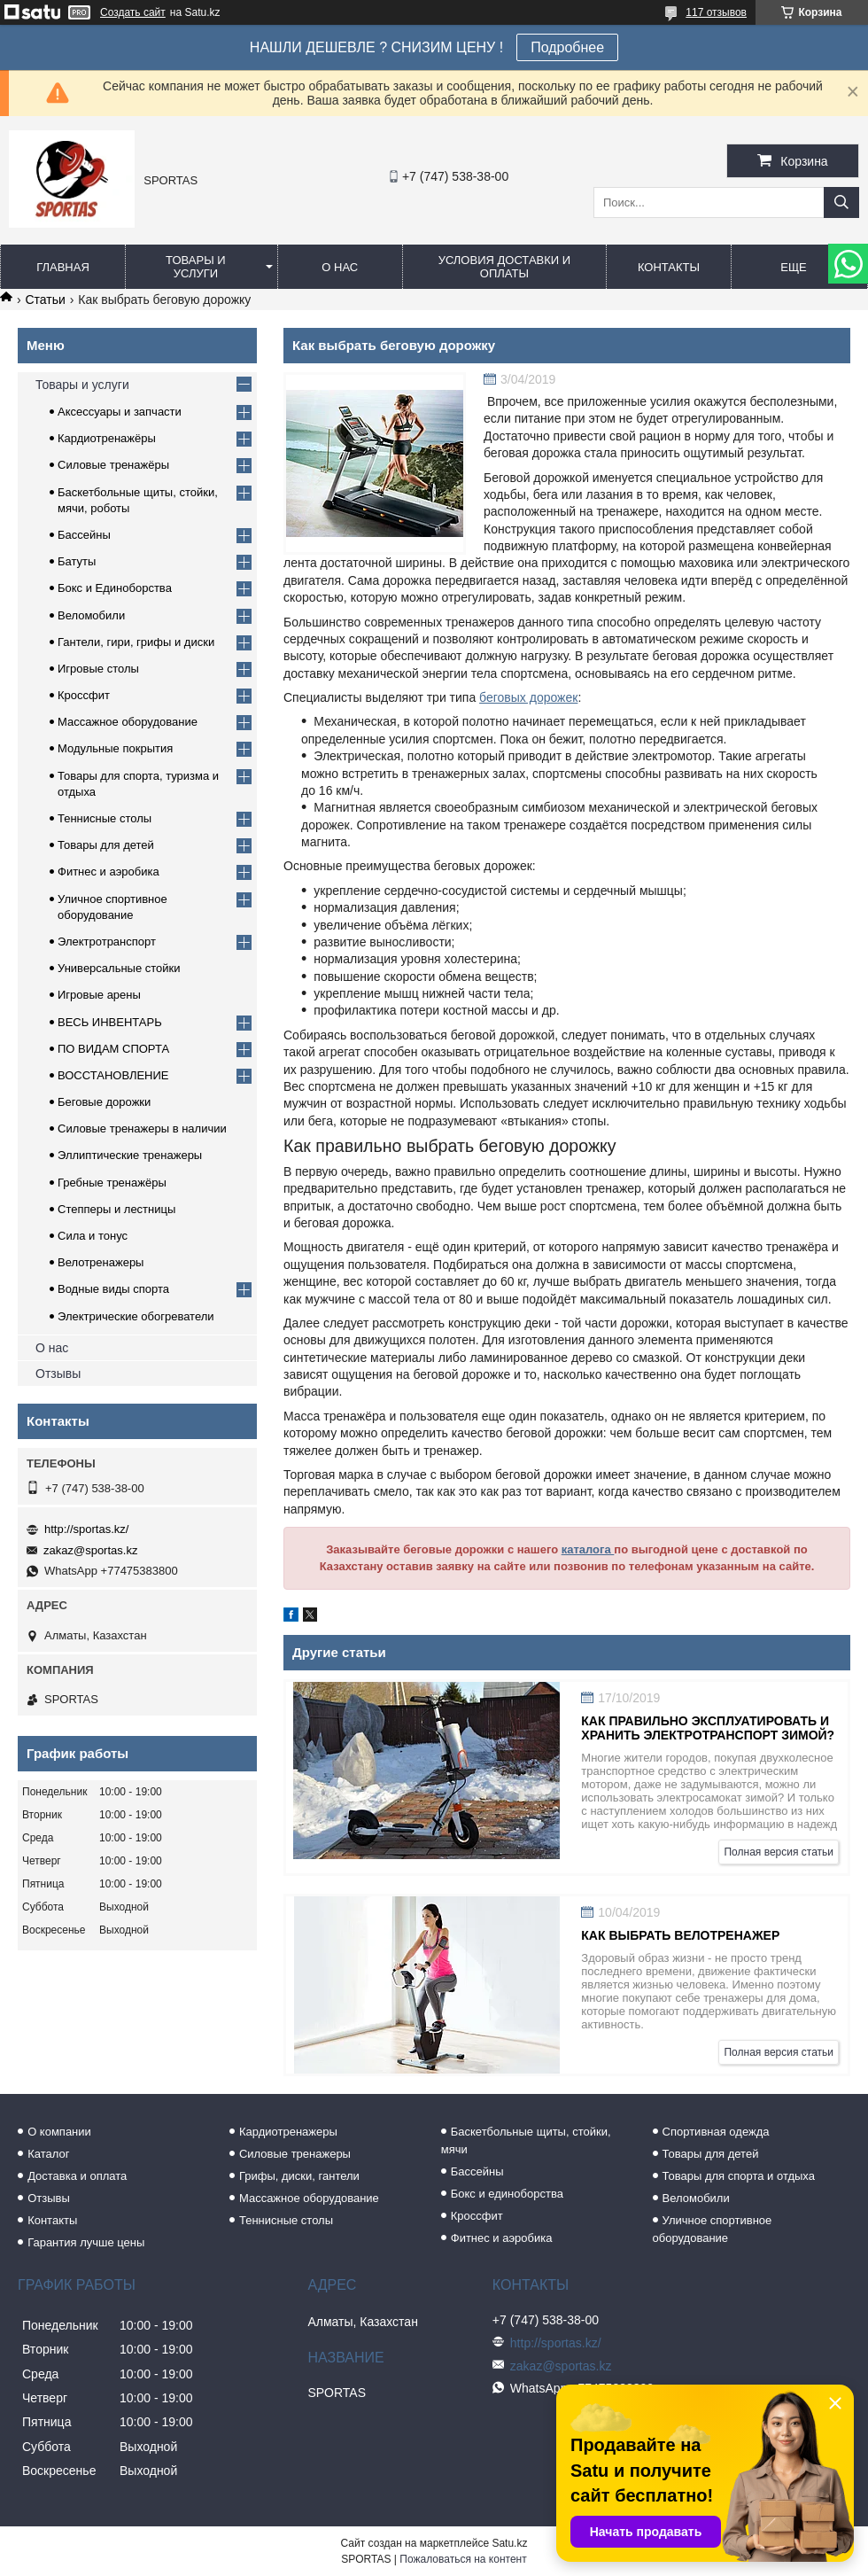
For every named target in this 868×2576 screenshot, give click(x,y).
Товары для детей (106, 845)
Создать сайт (133, 12)
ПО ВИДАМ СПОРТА (113, 1048)
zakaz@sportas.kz (90, 1550)
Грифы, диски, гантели (299, 2176)
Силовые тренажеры (295, 2153)
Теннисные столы (104, 818)
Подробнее (567, 47)
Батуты (77, 561)
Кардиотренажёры (107, 438)
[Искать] (841, 202)
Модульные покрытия (115, 748)
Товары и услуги (196, 266)
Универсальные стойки (119, 968)
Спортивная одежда (716, 2131)
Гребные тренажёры (112, 1182)
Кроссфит (84, 695)
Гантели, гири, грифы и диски (136, 642)
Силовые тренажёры (113, 464)
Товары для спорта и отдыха (739, 2176)
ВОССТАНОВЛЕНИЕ (113, 1075)
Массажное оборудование (128, 721)
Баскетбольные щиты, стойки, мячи (526, 2140)
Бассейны (84, 534)
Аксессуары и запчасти (120, 411)
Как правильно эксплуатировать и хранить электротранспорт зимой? (707, 1728)
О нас (340, 267)
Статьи (45, 299)
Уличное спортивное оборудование (712, 2229)
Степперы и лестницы (116, 1209)
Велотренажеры (100, 1262)
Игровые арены (99, 994)
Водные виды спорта (113, 1289)
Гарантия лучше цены (85, 2242)
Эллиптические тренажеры (130, 1155)
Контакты (669, 267)
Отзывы (58, 1373)
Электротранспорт (107, 941)
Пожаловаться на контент (462, 2559)
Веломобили (91, 615)
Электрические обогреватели (136, 1316)
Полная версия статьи (778, 1852)
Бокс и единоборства (507, 2193)
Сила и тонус (93, 1235)
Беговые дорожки (104, 1102)
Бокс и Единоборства (115, 588)
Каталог (48, 2153)
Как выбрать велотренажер (680, 1935)
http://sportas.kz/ (86, 1529)
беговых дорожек (528, 697)
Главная (62, 267)
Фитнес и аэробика (108, 871)
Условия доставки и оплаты (504, 266)
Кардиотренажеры (288, 2131)
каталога (588, 1549)
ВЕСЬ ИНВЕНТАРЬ (110, 1022)
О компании (59, 2131)
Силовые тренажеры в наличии (142, 1128)
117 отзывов (716, 12)
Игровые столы (98, 668)
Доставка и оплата (77, 2176)
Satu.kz (509, 2543)
